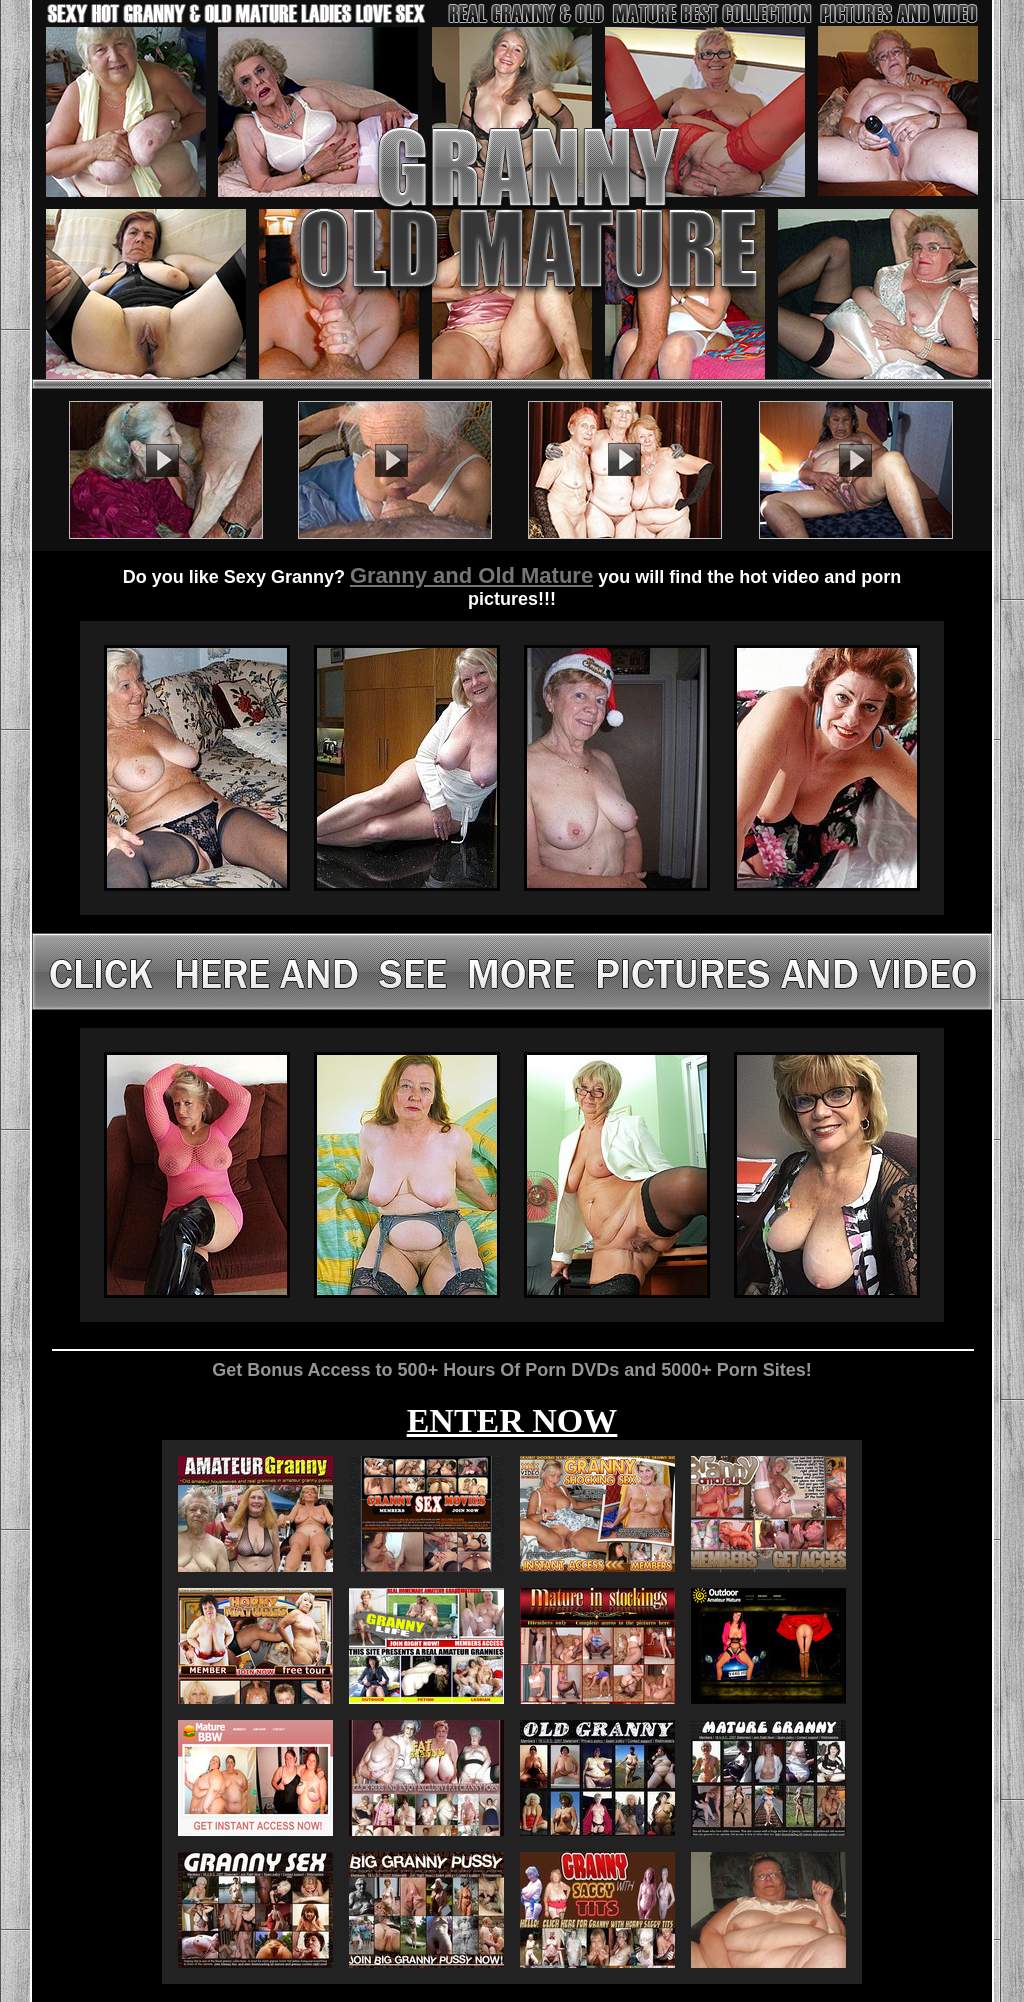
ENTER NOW (512, 1420)
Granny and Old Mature (471, 575)
